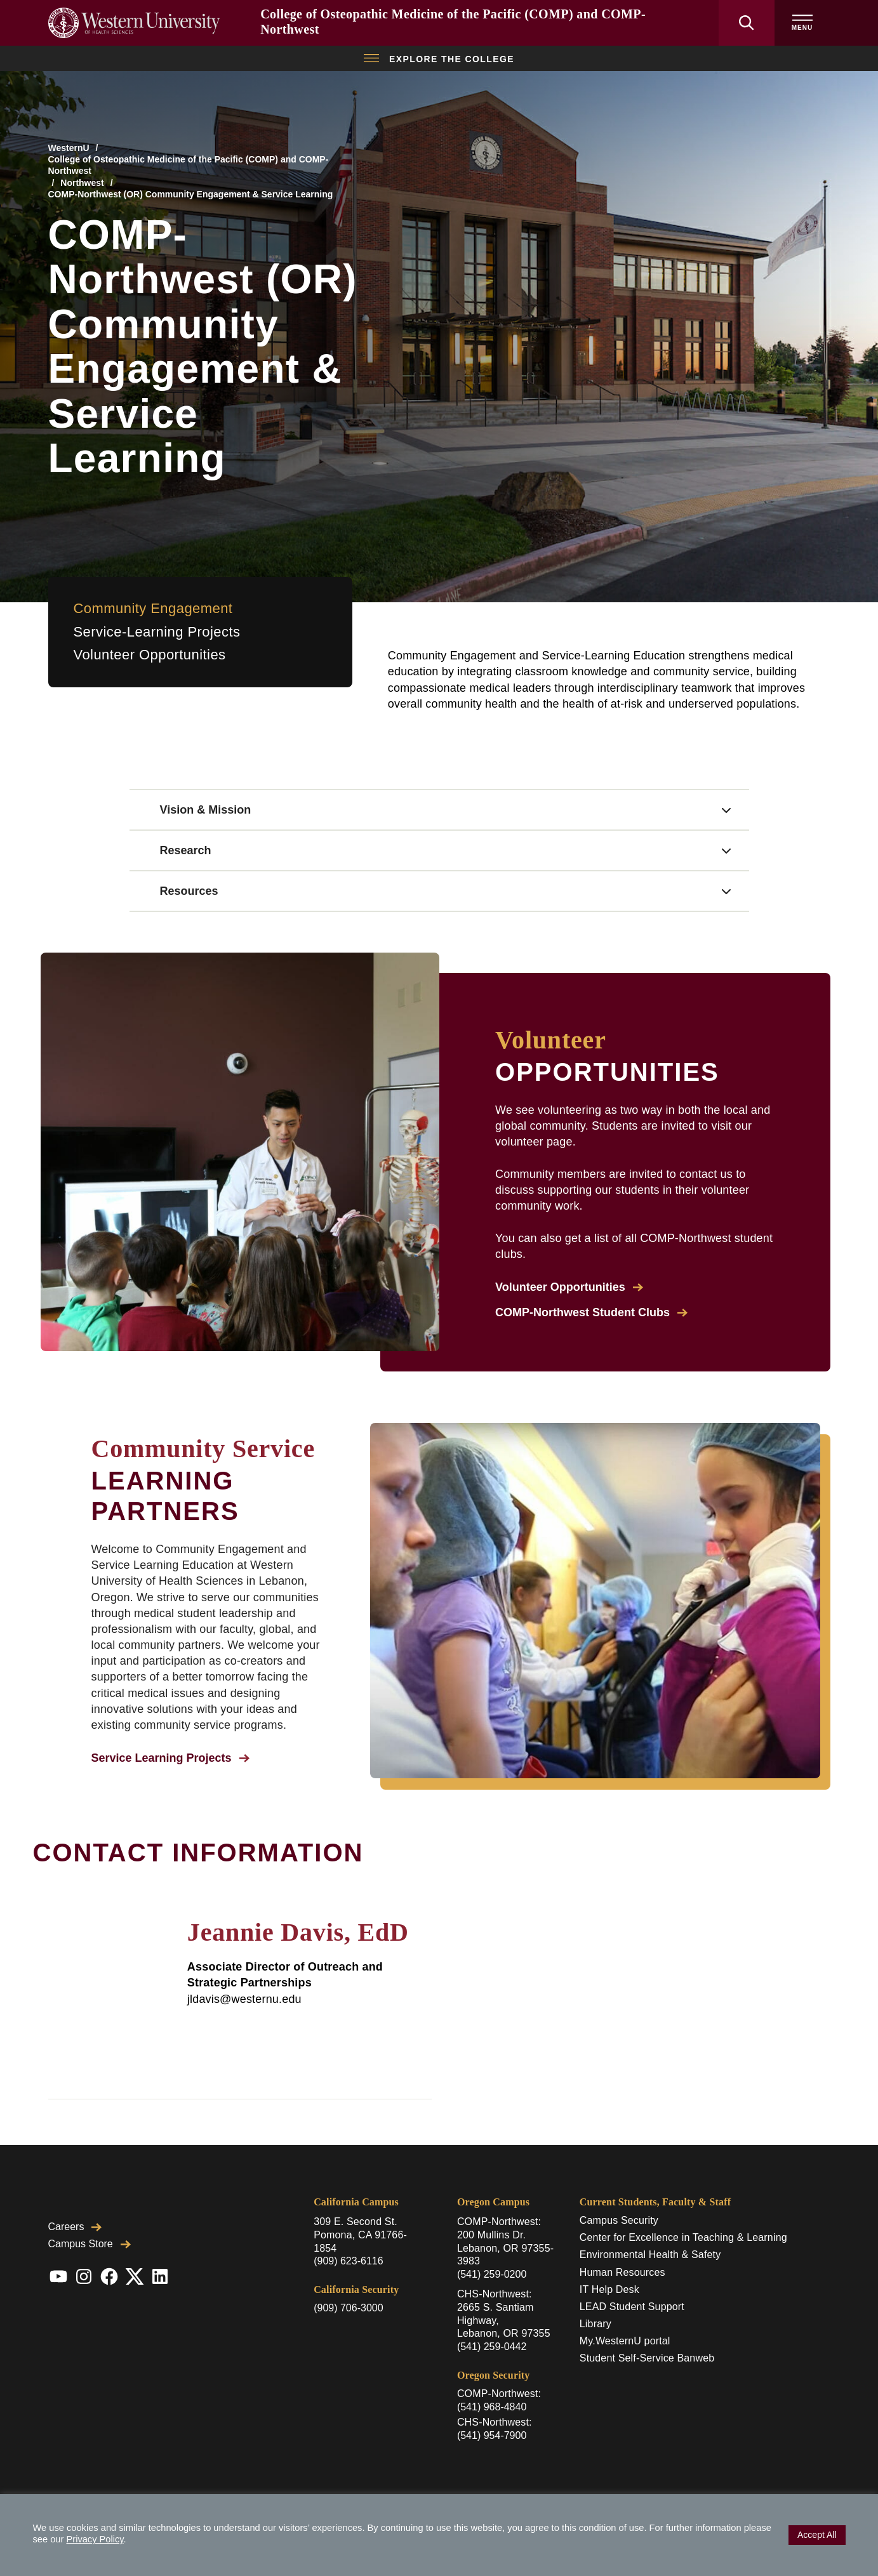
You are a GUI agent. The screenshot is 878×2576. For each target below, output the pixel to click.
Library (595, 2323)
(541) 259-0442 (491, 2346)
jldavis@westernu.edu (244, 1999)
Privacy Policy (94, 2539)
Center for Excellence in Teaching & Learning (683, 2237)
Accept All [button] (816, 2535)
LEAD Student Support (632, 2306)
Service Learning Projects (170, 1758)
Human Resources (622, 2272)
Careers (75, 2226)
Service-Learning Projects (157, 632)
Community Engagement (153, 608)
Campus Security (619, 2220)
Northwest (81, 183)
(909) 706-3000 (348, 2307)
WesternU (69, 148)
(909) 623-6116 (348, 2261)
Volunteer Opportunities (150, 655)
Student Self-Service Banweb (647, 2358)
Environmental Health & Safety (650, 2254)
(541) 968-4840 (491, 2406)
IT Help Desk (609, 2289)
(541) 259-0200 (491, 2274)
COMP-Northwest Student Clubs (591, 1312)
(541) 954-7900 (491, 2435)
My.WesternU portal (625, 2340)
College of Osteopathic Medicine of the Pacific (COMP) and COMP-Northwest (188, 165)
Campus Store (89, 2243)
